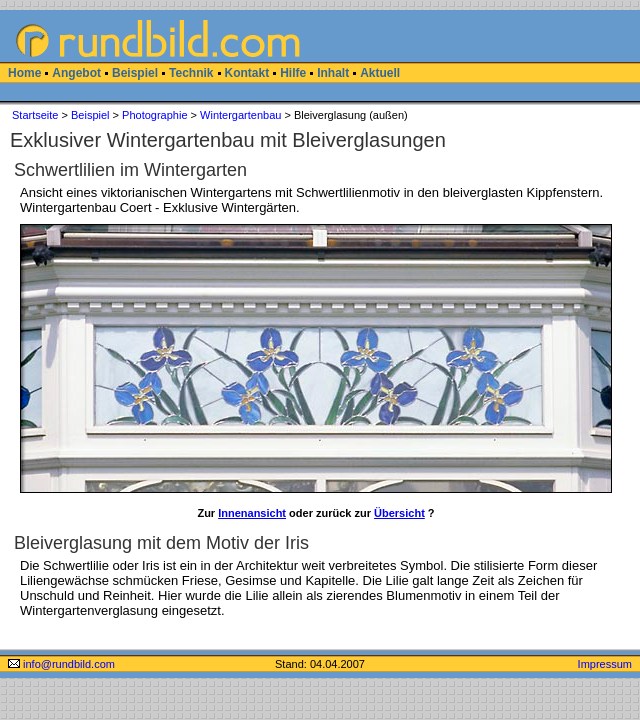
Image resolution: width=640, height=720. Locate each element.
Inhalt (333, 73)
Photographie (154, 115)
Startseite (35, 115)
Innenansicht (252, 513)
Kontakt (247, 73)
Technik (191, 73)
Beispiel (135, 73)
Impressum (605, 664)
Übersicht (399, 513)
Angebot (76, 73)
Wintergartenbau (240, 115)
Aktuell (380, 73)
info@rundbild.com (61, 664)
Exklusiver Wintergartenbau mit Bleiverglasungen (228, 140)
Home (24, 73)
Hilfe (293, 73)
